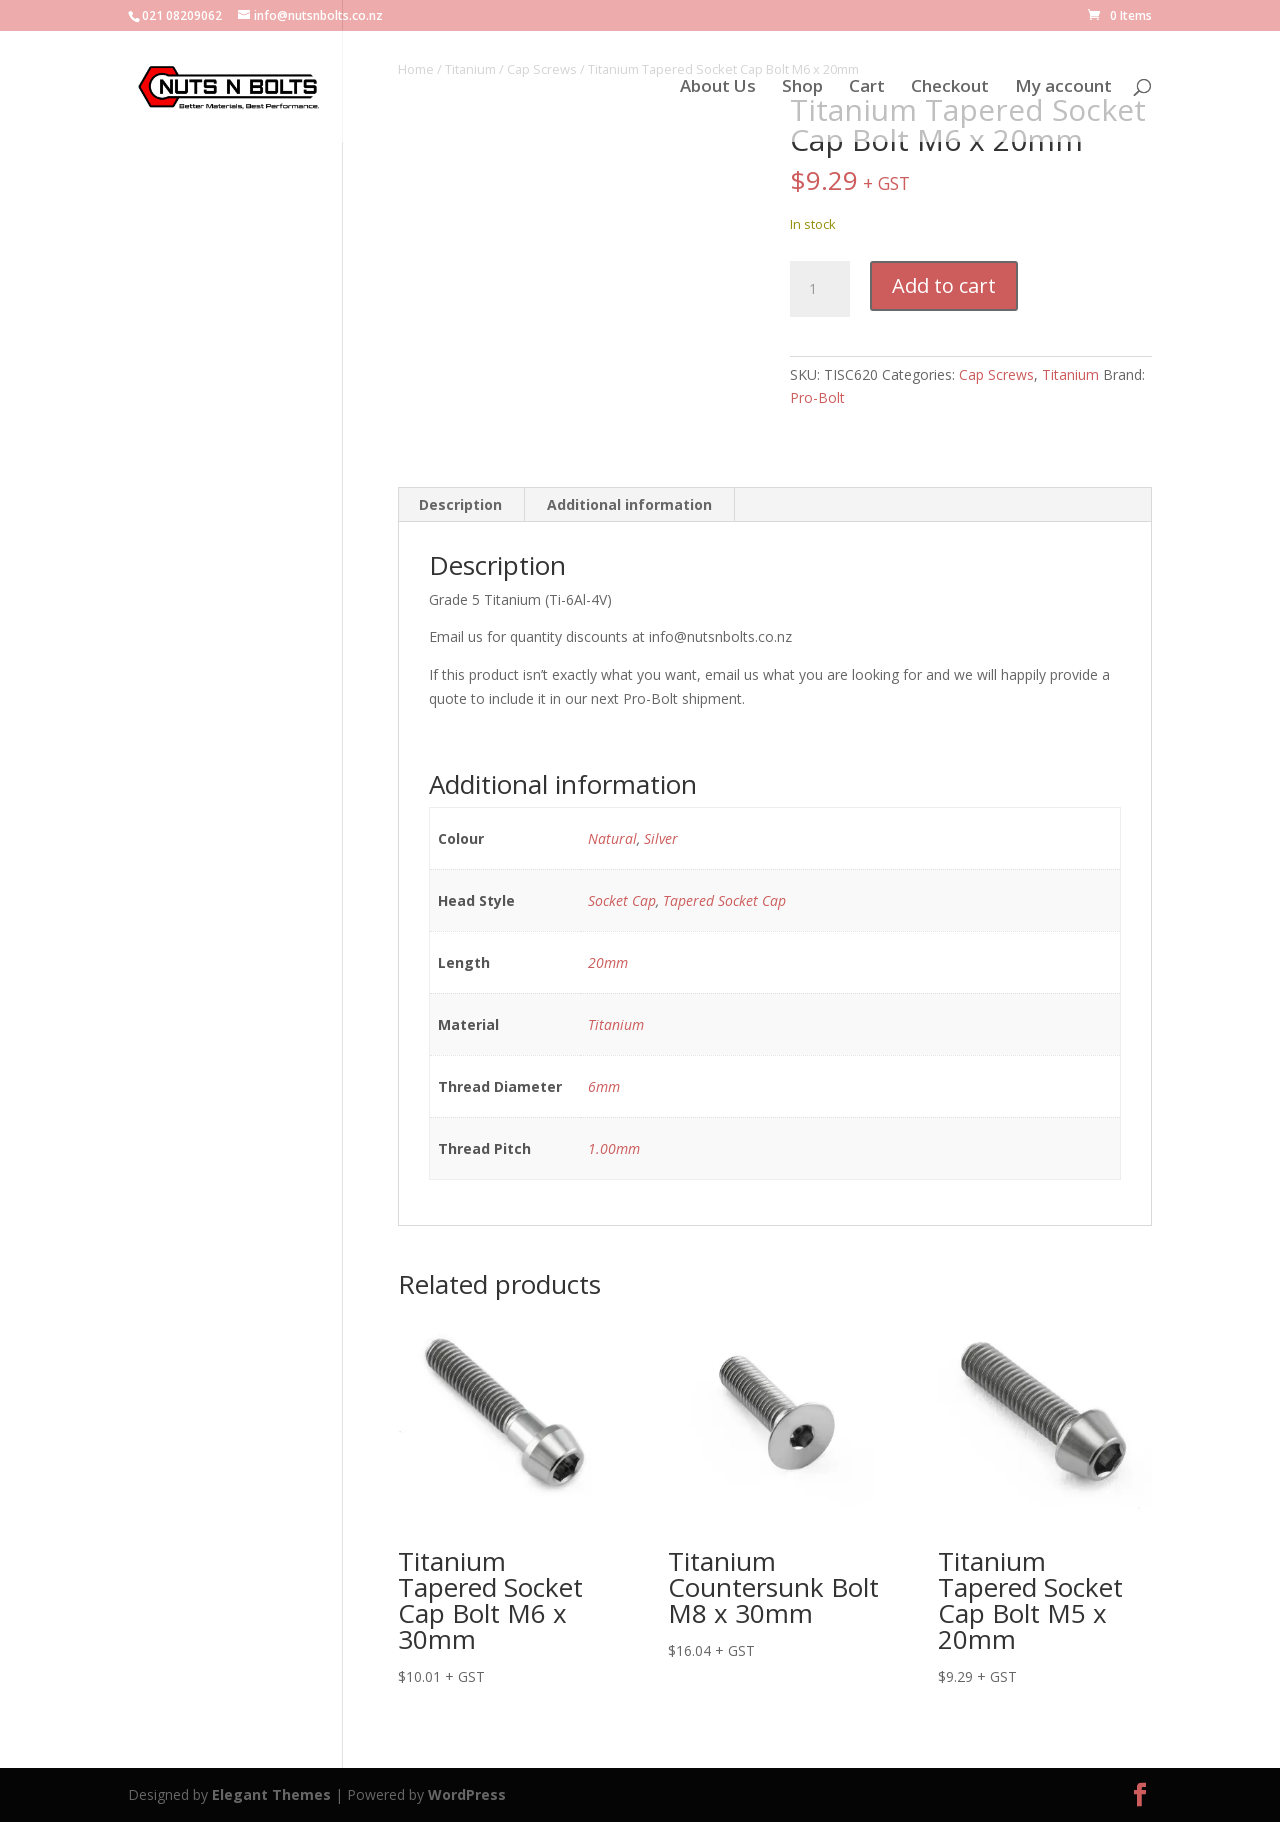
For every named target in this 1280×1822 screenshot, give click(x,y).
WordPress (467, 1794)
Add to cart (944, 285)
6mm (604, 1086)
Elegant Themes (271, 1794)
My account (1063, 88)
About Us (718, 88)
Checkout (950, 88)
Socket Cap (622, 900)
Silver (661, 838)
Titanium (1070, 374)
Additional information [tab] (629, 504)
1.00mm (614, 1148)
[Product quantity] (820, 289)
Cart (867, 88)
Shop (802, 88)
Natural (612, 838)
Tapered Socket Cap (724, 900)
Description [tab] (460, 504)
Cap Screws (996, 374)
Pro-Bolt (817, 397)
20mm (608, 962)
